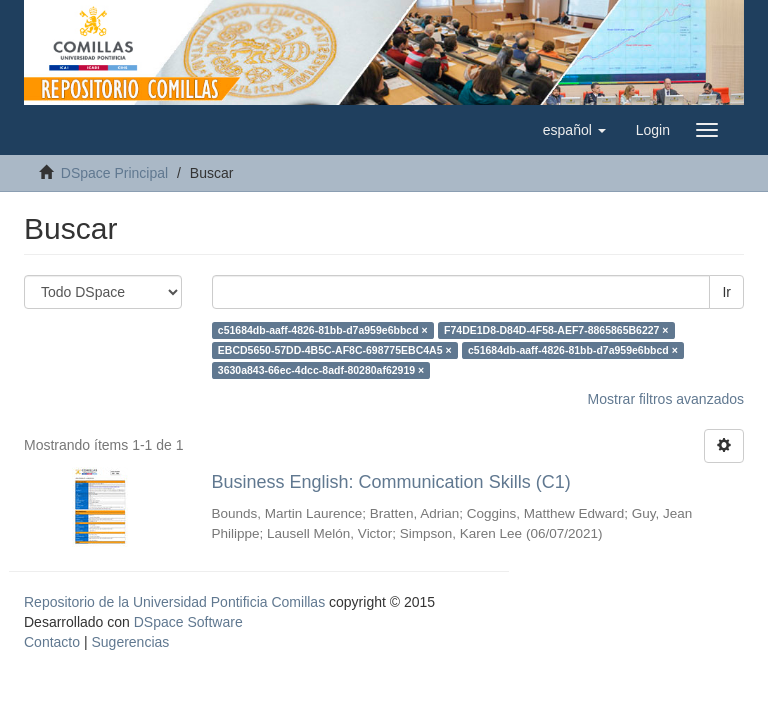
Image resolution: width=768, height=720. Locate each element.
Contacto (52, 642)
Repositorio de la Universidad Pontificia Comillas (174, 602)
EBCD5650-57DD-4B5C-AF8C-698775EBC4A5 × (335, 350)
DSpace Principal (114, 173)
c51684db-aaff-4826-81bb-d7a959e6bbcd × (323, 330)
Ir (726, 292)
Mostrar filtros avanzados (666, 399)
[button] (574, 130)
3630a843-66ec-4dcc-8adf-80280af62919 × (321, 370)
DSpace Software (188, 622)
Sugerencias (130, 642)
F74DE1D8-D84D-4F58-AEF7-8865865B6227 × (556, 330)
